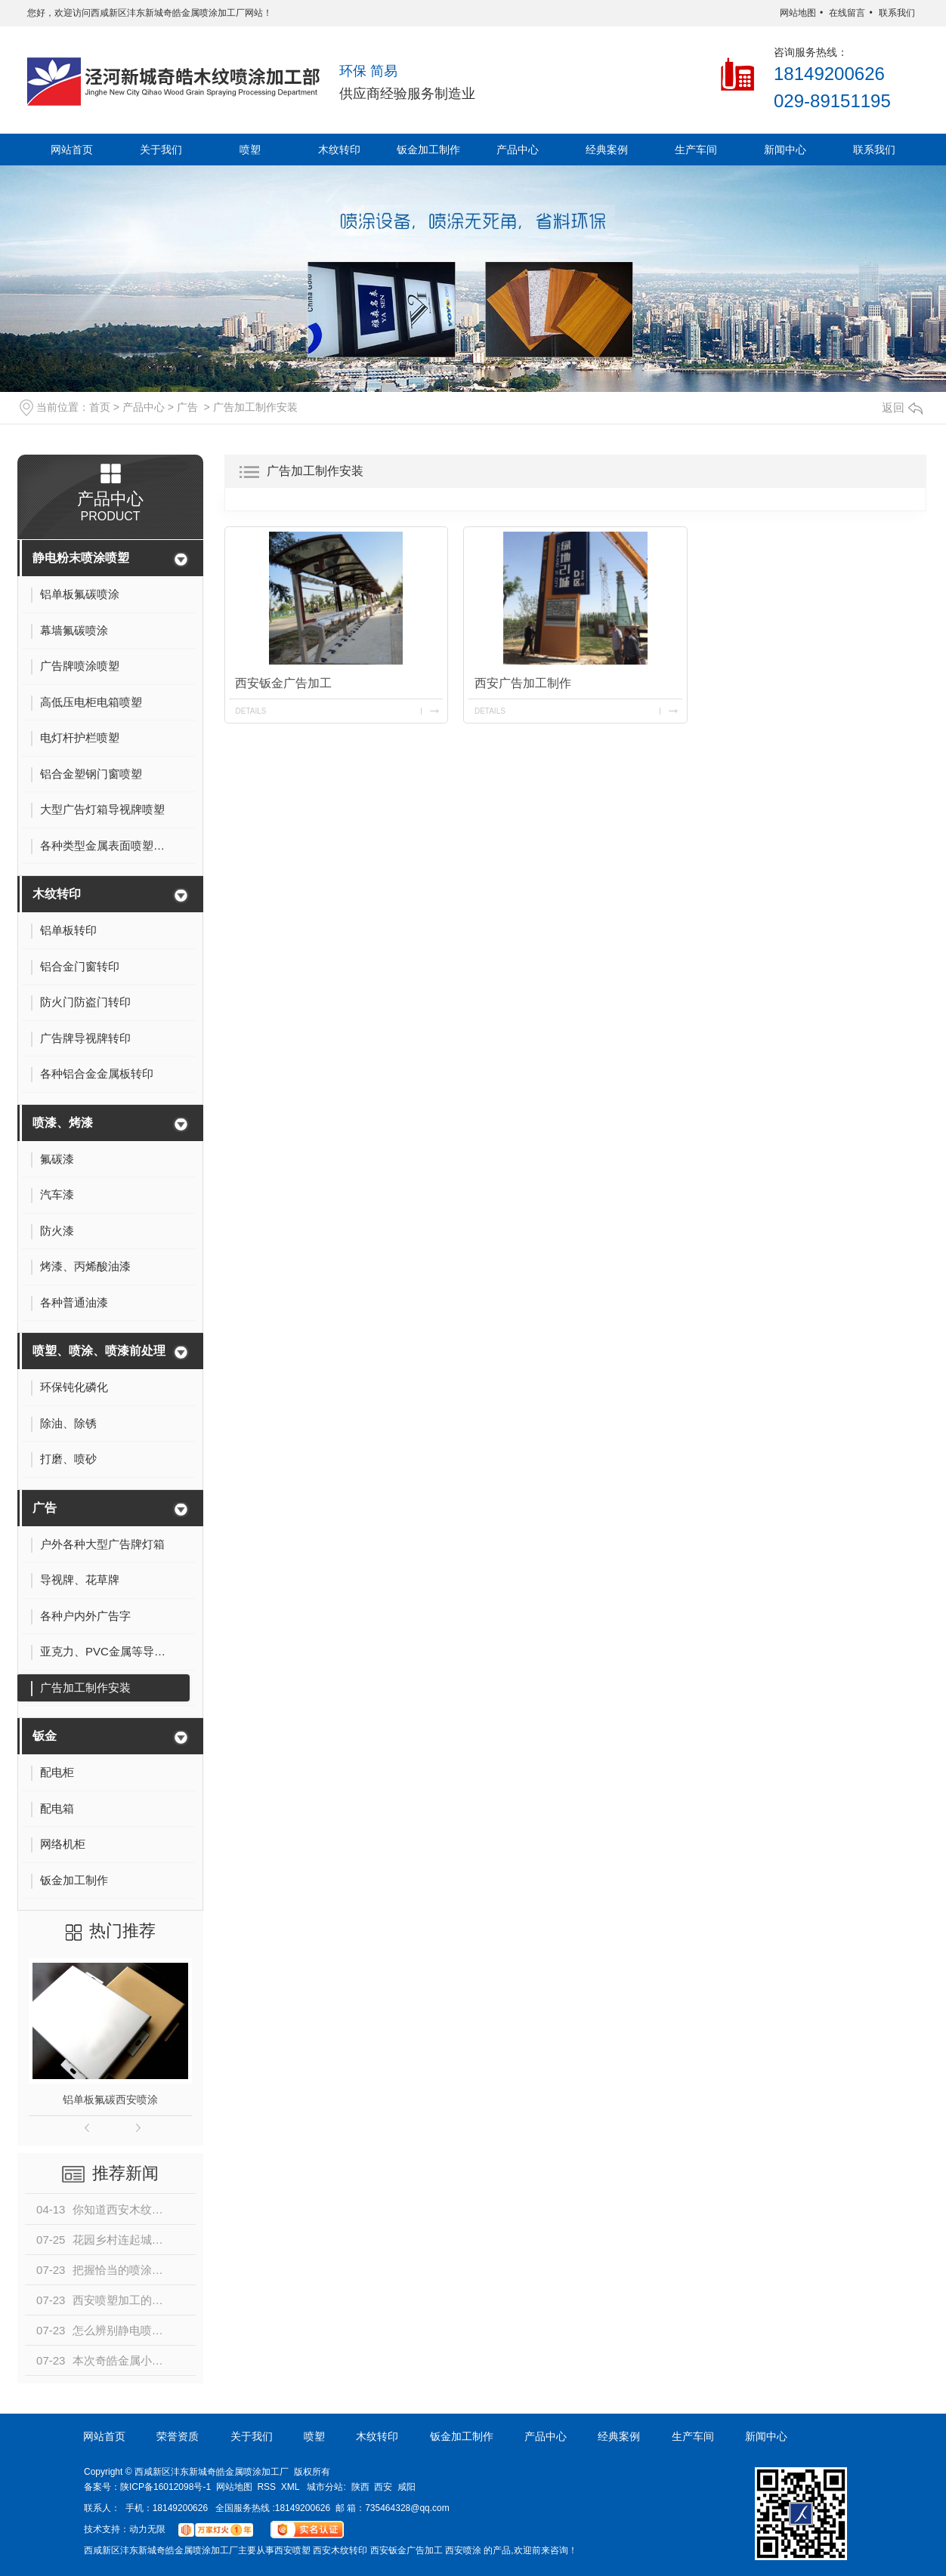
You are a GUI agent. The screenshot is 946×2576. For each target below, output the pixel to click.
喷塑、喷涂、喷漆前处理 (98, 1350)
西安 (383, 2487)
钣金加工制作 (428, 149)
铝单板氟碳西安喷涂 (110, 2099)
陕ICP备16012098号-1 (165, 2487)
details (250, 711)
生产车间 (696, 149)
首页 (99, 407)
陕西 (360, 2487)
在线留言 (847, 13)
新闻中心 (785, 149)
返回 (902, 408)
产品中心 (517, 149)
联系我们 (897, 13)
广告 (187, 407)
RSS (266, 2487)
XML (290, 2487)
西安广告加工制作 (523, 683)
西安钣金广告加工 (283, 683)
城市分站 (325, 2487)
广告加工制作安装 (255, 407)
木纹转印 (339, 149)
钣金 (44, 1735)
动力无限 (147, 2529)
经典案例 (607, 149)
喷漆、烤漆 (62, 1122)
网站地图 (798, 13)
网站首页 (72, 149)
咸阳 (406, 2487)
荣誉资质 (177, 2436)
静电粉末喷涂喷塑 (80, 557)
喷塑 (250, 149)
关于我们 (161, 149)
